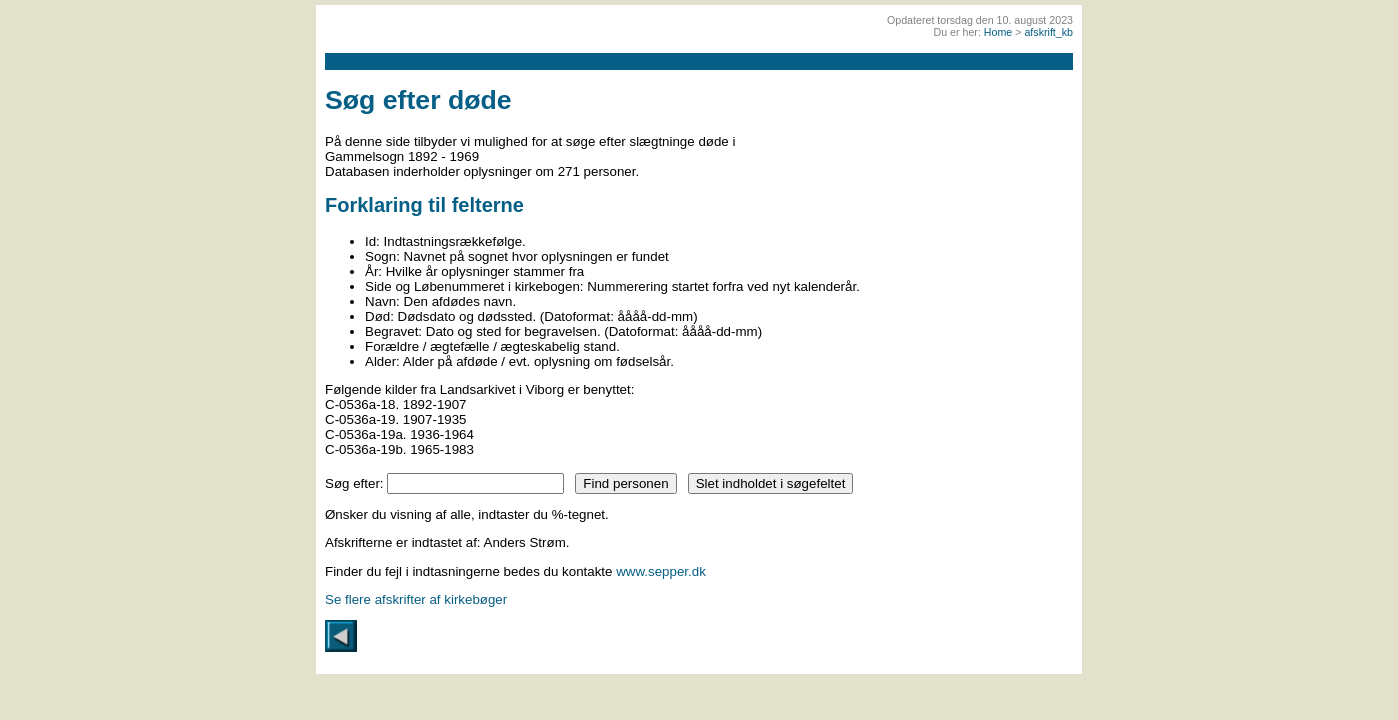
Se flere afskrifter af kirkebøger (416, 599)
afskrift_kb (1048, 32)
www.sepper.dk (661, 571)
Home (998, 32)
